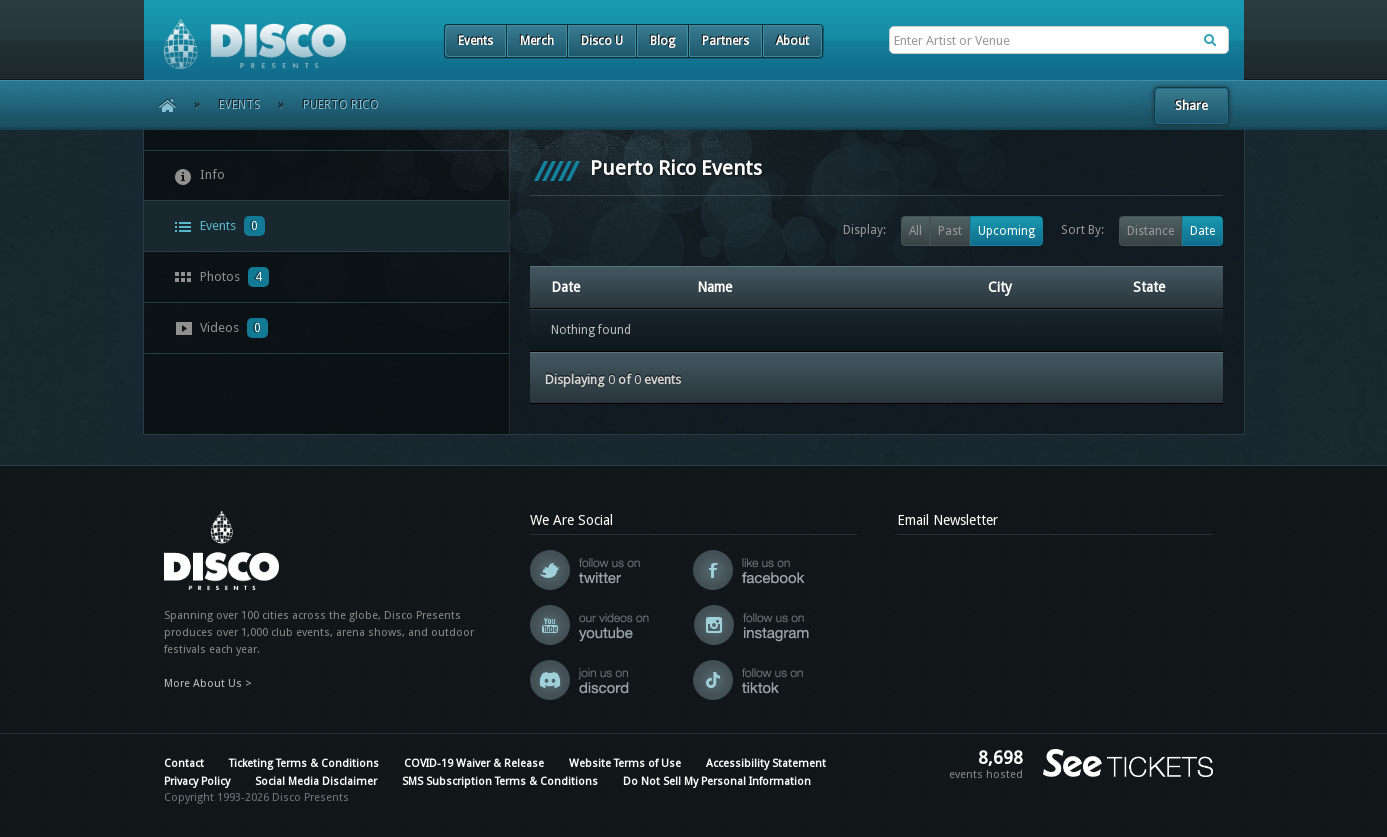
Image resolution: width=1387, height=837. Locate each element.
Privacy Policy (197, 781)
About (792, 41)
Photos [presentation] (221, 277)
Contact (184, 763)
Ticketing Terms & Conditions (304, 763)
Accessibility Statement (766, 763)
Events (475, 41)
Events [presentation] (219, 226)
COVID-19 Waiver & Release (474, 763)
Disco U (602, 41)
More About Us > (208, 683)
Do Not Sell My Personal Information (717, 781)
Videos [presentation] (221, 328)
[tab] (327, 175)
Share (1191, 105)
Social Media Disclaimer (316, 781)
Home (160, 105)
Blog (662, 41)
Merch (537, 41)
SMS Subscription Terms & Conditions (500, 781)
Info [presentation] (199, 176)
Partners (725, 41)
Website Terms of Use (625, 763)
